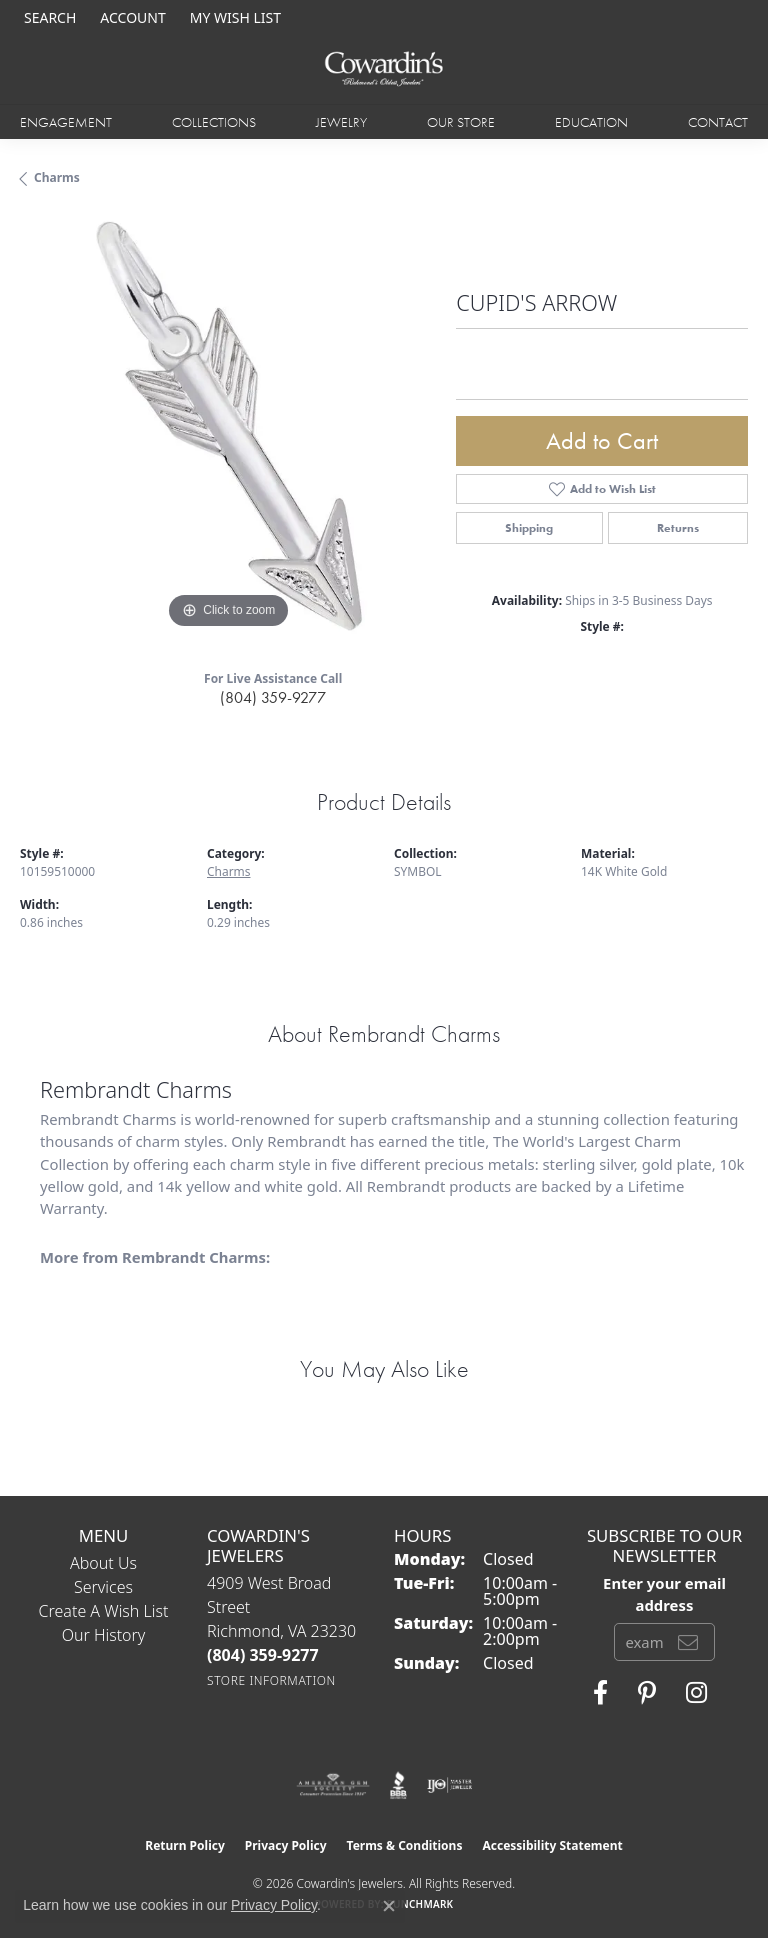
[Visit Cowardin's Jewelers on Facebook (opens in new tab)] (600, 1693)
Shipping (529, 528)
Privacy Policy (286, 1845)
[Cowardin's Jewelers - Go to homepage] (384, 69)
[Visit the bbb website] (398, 1785)
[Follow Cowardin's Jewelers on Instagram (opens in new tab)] (696, 1693)
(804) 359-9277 (273, 697)
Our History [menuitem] (104, 1635)
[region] (228, 426)
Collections (214, 122)
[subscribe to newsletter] (688, 1642)
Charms (57, 177)
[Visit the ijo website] (449, 1785)
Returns (678, 528)
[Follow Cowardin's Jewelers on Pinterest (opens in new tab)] (647, 1693)
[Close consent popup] (389, 1906)
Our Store (461, 122)
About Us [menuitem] (103, 1563)
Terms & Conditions (405, 1845)
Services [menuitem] (103, 1587)
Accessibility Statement (552, 1845)
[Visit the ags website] (333, 1785)
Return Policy (185, 1845)
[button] (48, 17)
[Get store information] (271, 1680)
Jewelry (341, 122)
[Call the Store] (263, 1655)
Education (591, 122)
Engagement (66, 122)
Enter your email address (664, 1594)
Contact (718, 122)
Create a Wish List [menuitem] (104, 1611)
